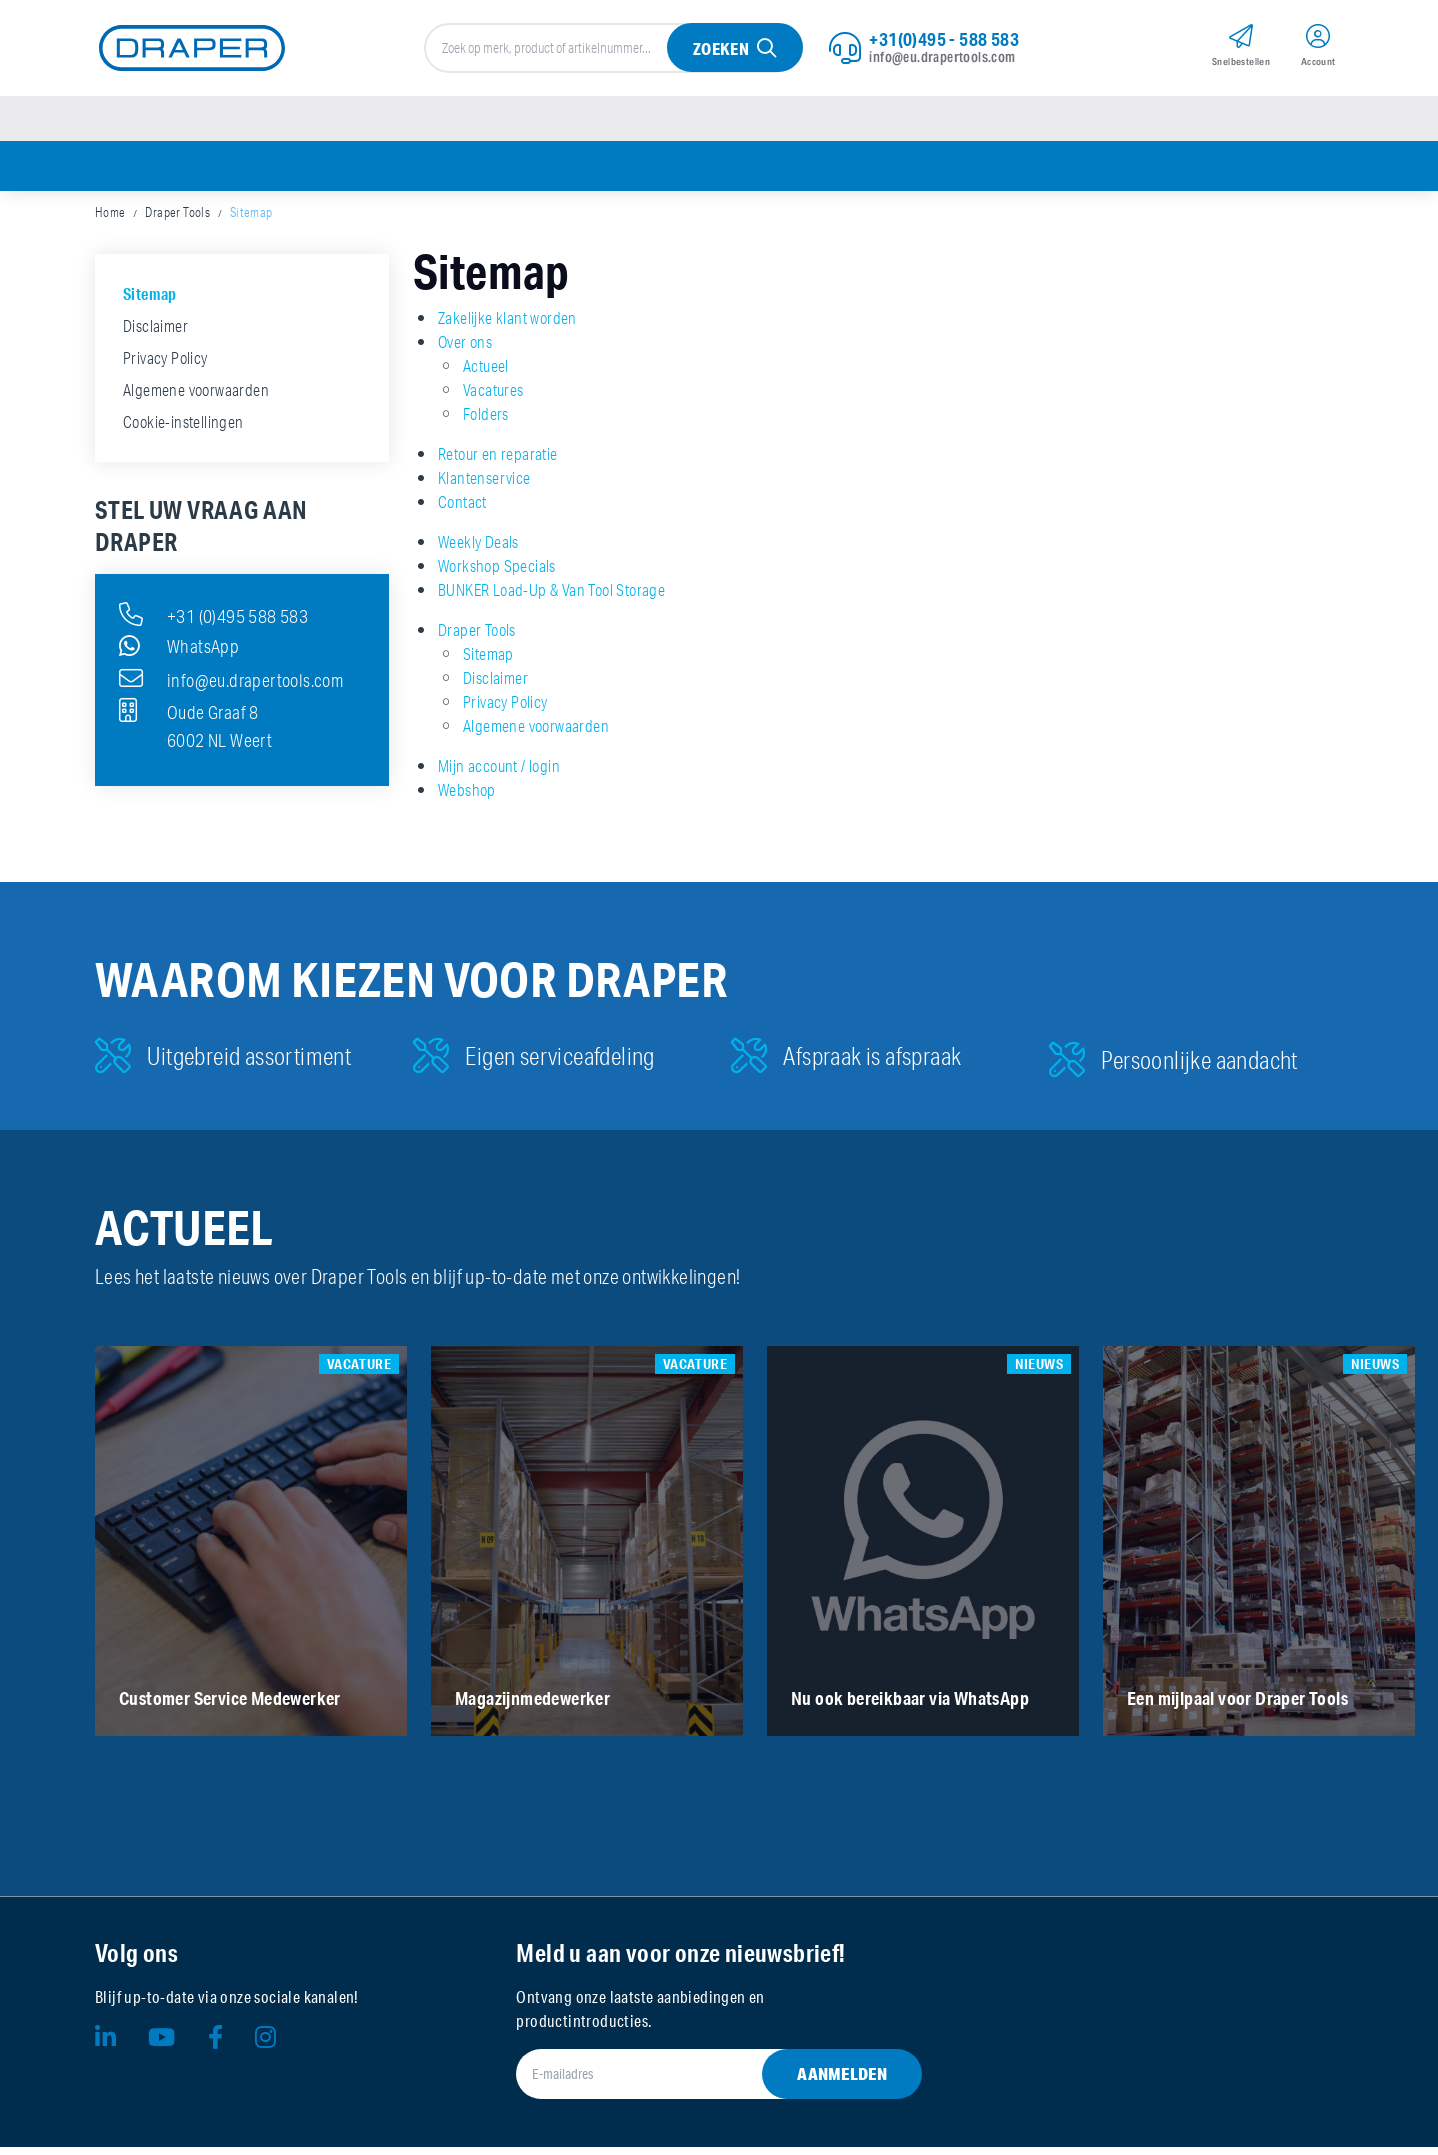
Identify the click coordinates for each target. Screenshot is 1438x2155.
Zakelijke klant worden (507, 326)
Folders (486, 422)
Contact (462, 510)
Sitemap (251, 220)
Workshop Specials (497, 574)
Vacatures (493, 398)
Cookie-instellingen (183, 430)
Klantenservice (484, 486)
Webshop (467, 798)
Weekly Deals (478, 550)
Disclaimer (495, 686)
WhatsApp (179, 654)
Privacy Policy (505, 710)
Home (110, 220)
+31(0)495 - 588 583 (944, 41)
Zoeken (720, 51)
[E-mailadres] (694, 2082)
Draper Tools (177, 220)
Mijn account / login (499, 774)
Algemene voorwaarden (536, 734)
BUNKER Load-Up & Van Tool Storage (551, 598)
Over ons (465, 350)
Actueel (486, 374)
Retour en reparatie (498, 462)
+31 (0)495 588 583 (213, 622)
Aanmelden (842, 2081)
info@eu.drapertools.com (942, 59)
